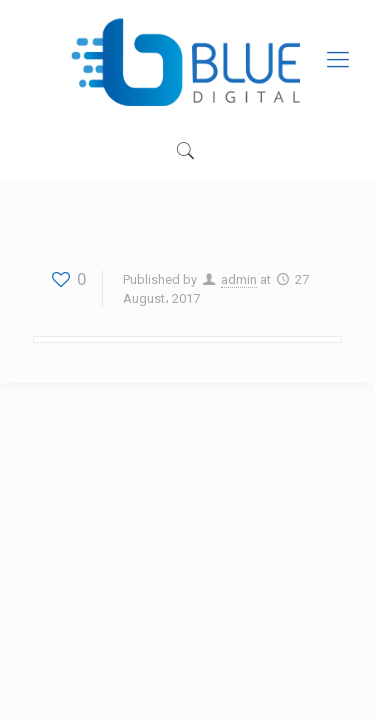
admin (239, 279)
